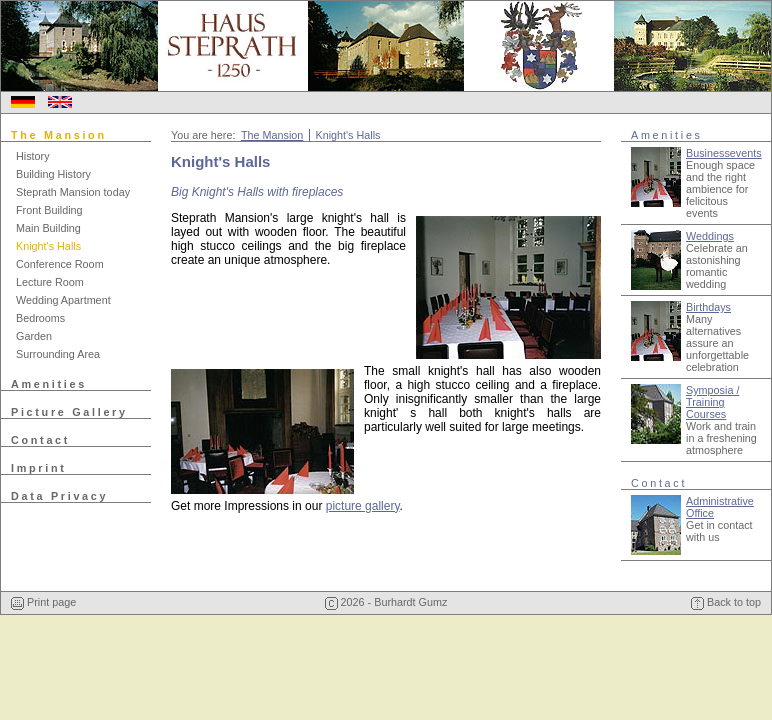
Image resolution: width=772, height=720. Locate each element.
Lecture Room (50, 282)
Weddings (710, 236)
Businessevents (724, 153)
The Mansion (59, 135)
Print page (43, 602)
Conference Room (60, 264)
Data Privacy (59, 496)
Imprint (39, 468)
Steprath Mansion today (73, 192)
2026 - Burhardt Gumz (386, 602)
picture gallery (363, 506)
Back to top (726, 602)
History (33, 156)
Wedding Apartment (63, 300)
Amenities (49, 384)
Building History (53, 174)
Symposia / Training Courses (712, 402)
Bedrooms (40, 318)
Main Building (48, 228)
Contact (40, 440)
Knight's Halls (48, 246)
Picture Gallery (69, 412)
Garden (34, 336)
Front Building (49, 210)
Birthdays (708, 307)
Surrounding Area (58, 354)
